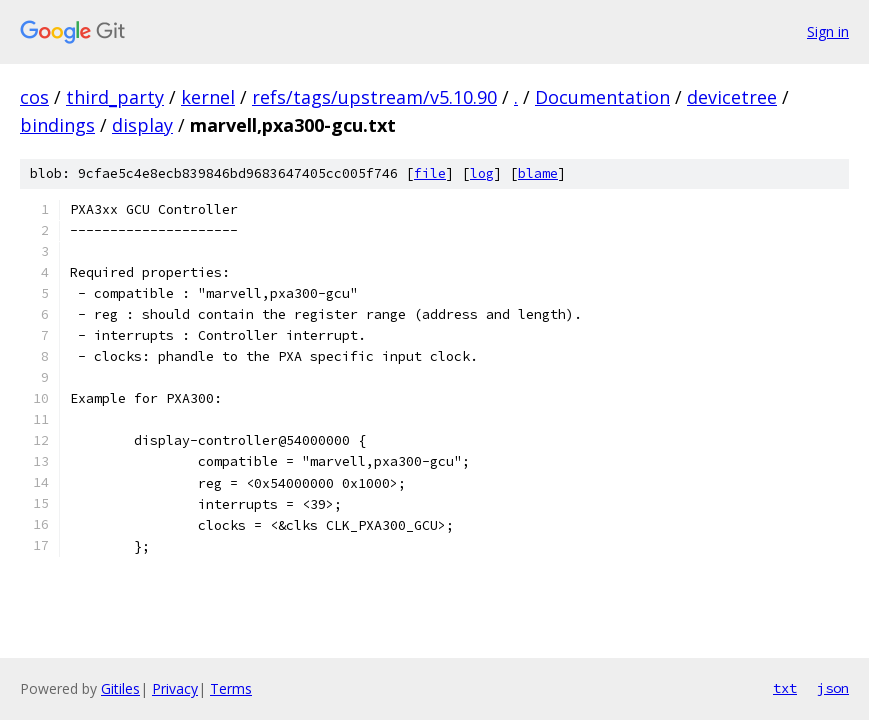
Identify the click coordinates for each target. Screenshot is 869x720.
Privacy (175, 688)
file (430, 173)
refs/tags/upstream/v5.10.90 (374, 97)
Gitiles (120, 688)
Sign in (828, 31)
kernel (208, 97)
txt (785, 688)
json (833, 688)
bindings (57, 125)
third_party (115, 97)
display (142, 125)
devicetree (732, 97)
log (482, 173)
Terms (231, 688)
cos (34, 97)
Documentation (602, 97)
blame (538, 173)
